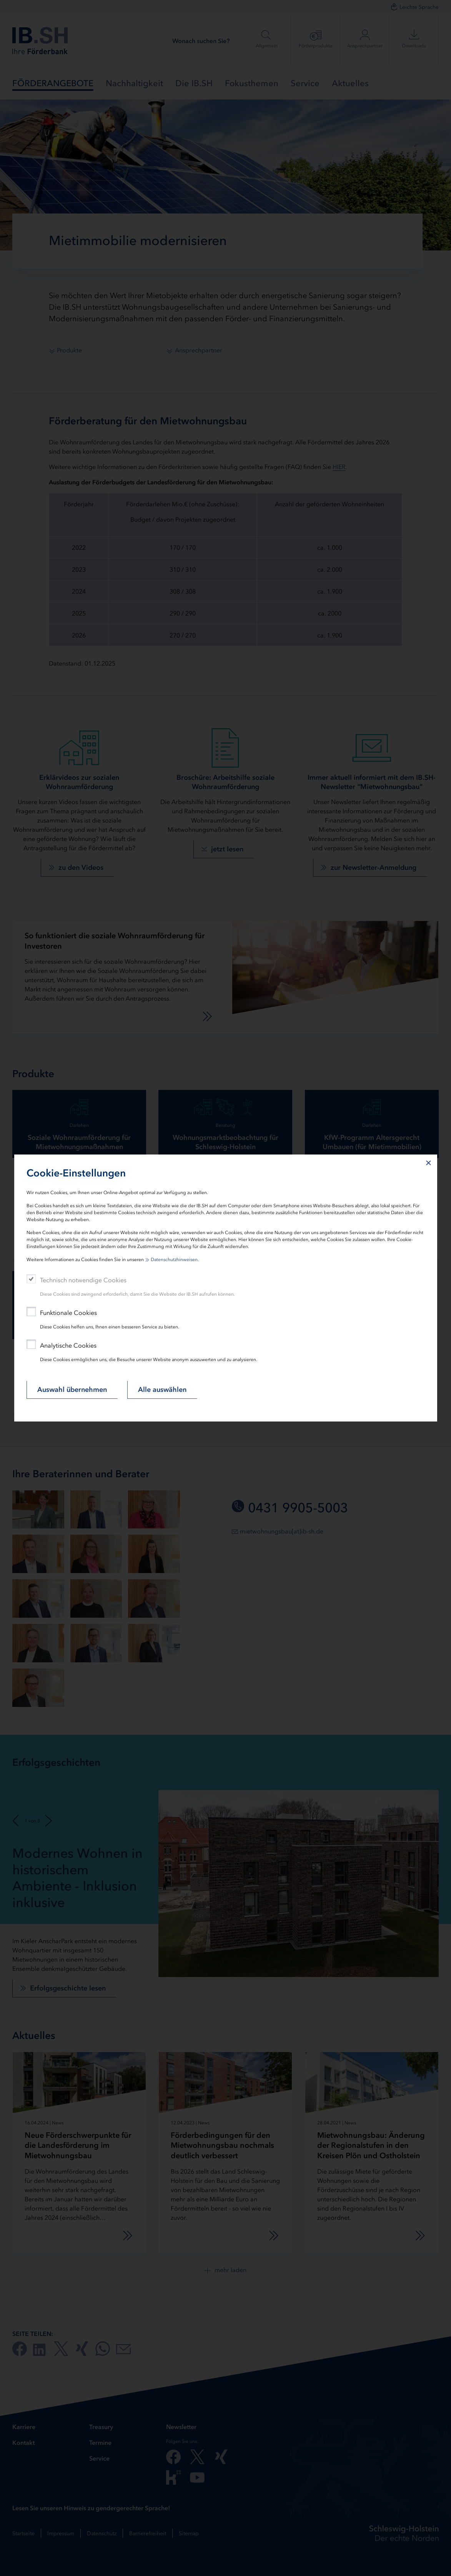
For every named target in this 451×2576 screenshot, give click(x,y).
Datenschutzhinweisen (174, 1259)
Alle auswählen (162, 1389)
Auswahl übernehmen (72, 1389)
